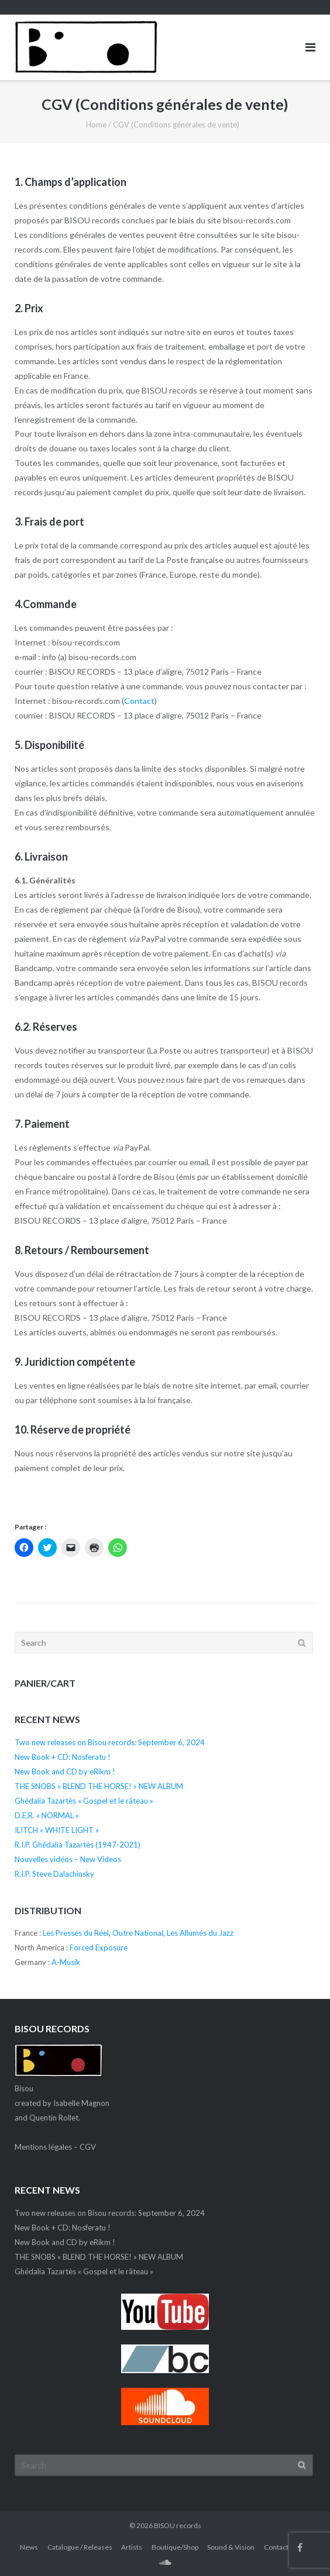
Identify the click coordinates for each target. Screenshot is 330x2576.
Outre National (137, 1933)
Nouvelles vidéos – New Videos (68, 1859)
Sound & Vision (231, 2547)
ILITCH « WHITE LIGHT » (57, 1830)
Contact (139, 701)
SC (165, 2562)
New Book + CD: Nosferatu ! (63, 1757)
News (29, 2547)
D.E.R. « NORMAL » (47, 1815)
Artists (131, 2547)
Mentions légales (43, 2147)
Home (96, 124)
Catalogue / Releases (79, 2547)
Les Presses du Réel (76, 1933)
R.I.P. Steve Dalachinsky (54, 1874)
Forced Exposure (99, 1947)
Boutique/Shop (175, 2547)
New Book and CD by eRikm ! (65, 1771)
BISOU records (177, 2525)
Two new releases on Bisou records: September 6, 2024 (110, 1742)
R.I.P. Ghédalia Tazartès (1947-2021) (77, 1844)
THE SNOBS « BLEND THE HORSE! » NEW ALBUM (99, 1786)
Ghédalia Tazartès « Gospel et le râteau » (84, 1800)
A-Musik (65, 1962)
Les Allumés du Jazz (200, 1933)
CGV (88, 2147)
